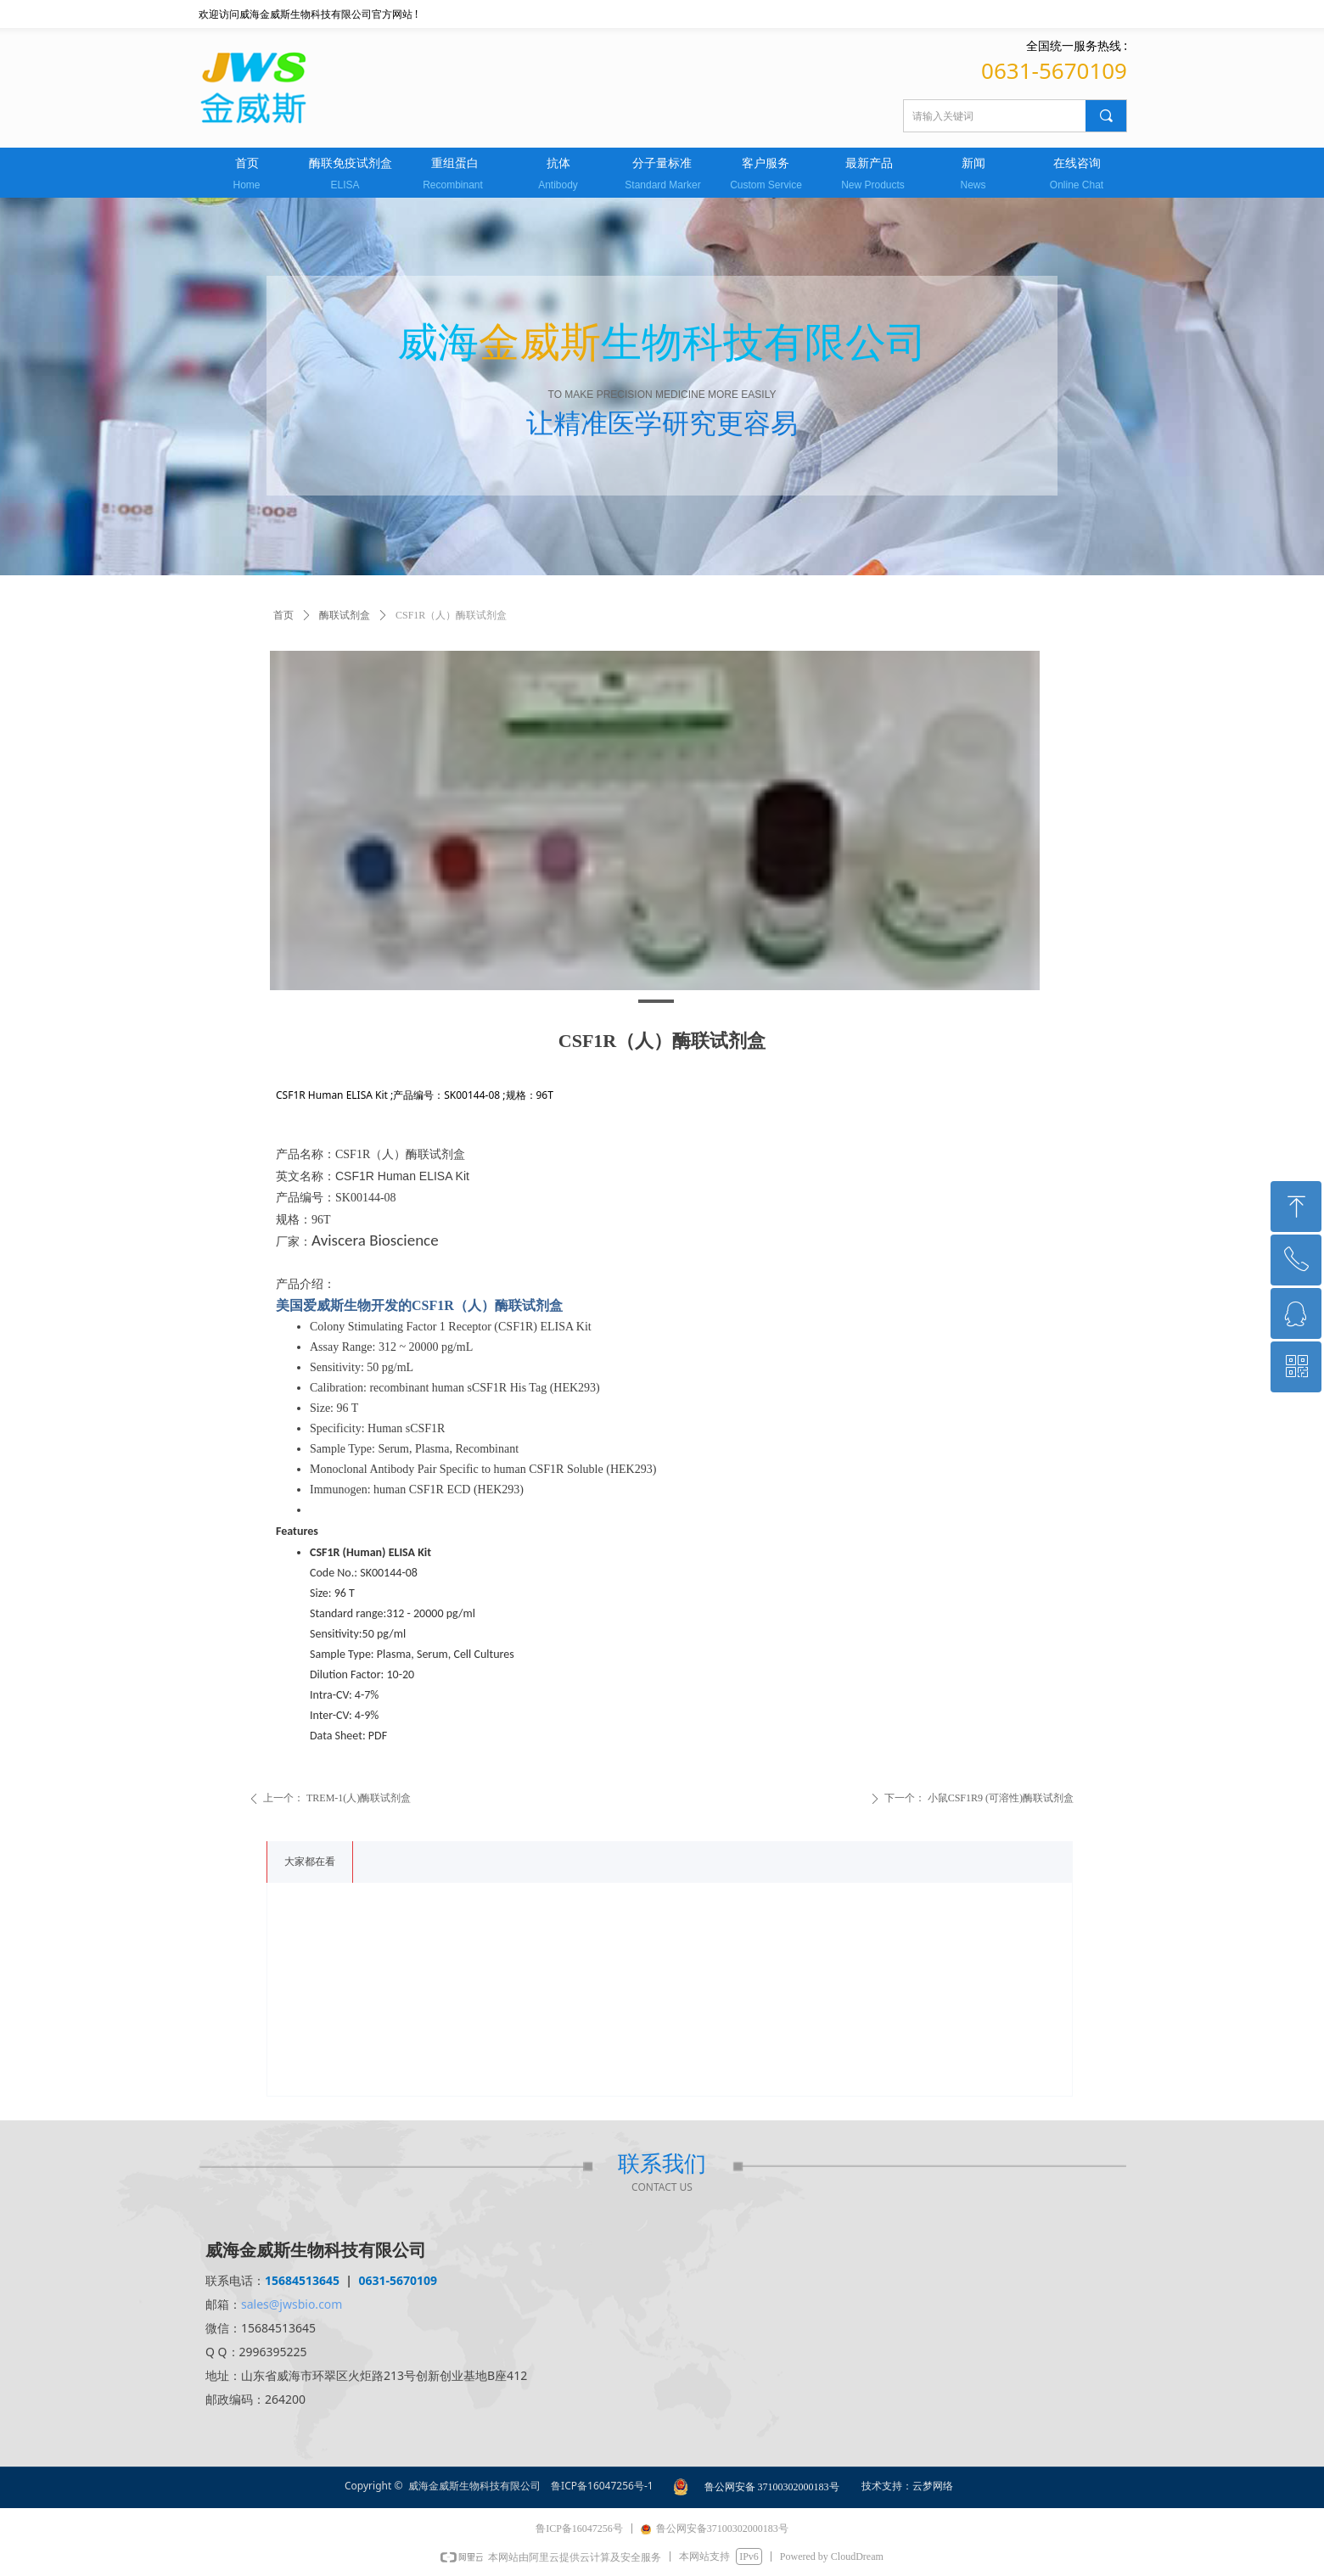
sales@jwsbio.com (291, 2304)
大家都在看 (309, 1862)
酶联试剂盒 (344, 615)
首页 (283, 615)
